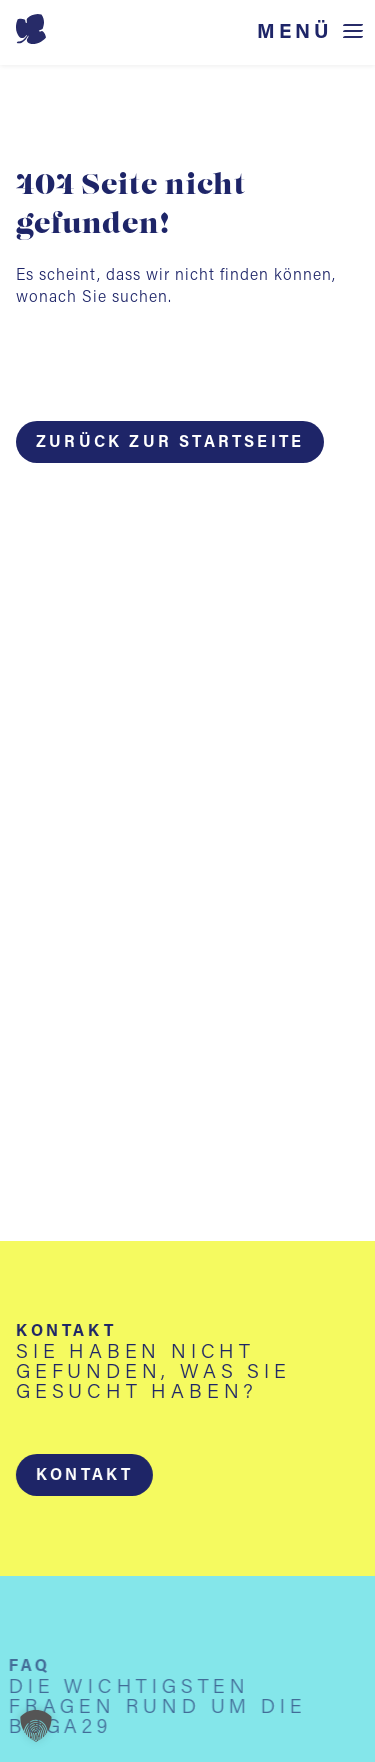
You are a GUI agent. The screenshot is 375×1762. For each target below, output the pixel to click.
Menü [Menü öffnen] (295, 32)
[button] (84, 1475)
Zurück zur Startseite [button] (170, 443)
